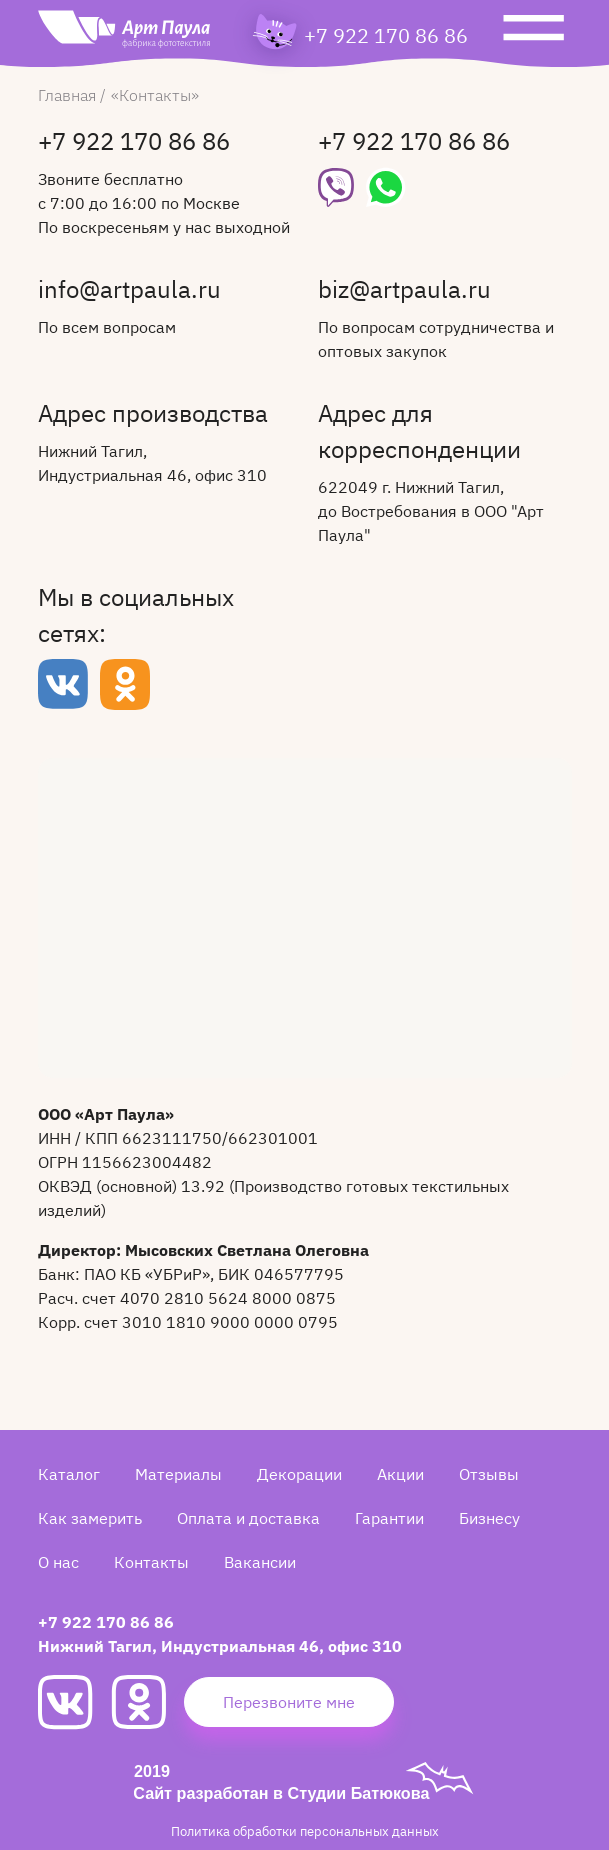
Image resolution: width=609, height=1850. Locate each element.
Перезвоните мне (289, 1702)
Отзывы (489, 1474)
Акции (400, 1474)
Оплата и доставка (248, 1518)
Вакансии (260, 1562)
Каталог (69, 1474)
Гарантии (389, 1518)
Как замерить (90, 1518)
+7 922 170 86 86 (386, 36)
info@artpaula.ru (129, 290)
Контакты (151, 1562)
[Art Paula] (124, 34)
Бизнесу (489, 1518)
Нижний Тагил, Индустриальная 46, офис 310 (220, 1646)
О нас (58, 1562)
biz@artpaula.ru (404, 290)
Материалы (178, 1474)
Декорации (299, 1474)
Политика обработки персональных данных (305, 1831)
